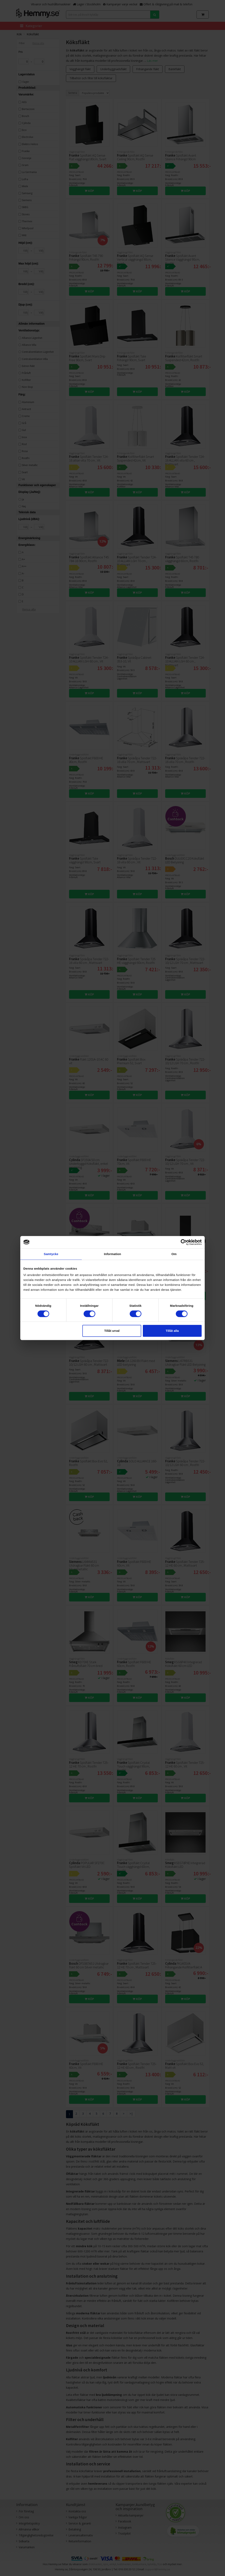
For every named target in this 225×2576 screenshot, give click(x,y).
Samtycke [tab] (51, 1254)
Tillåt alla (172, 1330)
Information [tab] (112, 1254)
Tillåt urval (111, 1330)
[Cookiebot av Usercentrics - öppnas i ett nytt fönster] (184, 1242)
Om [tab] (173, 1254)
